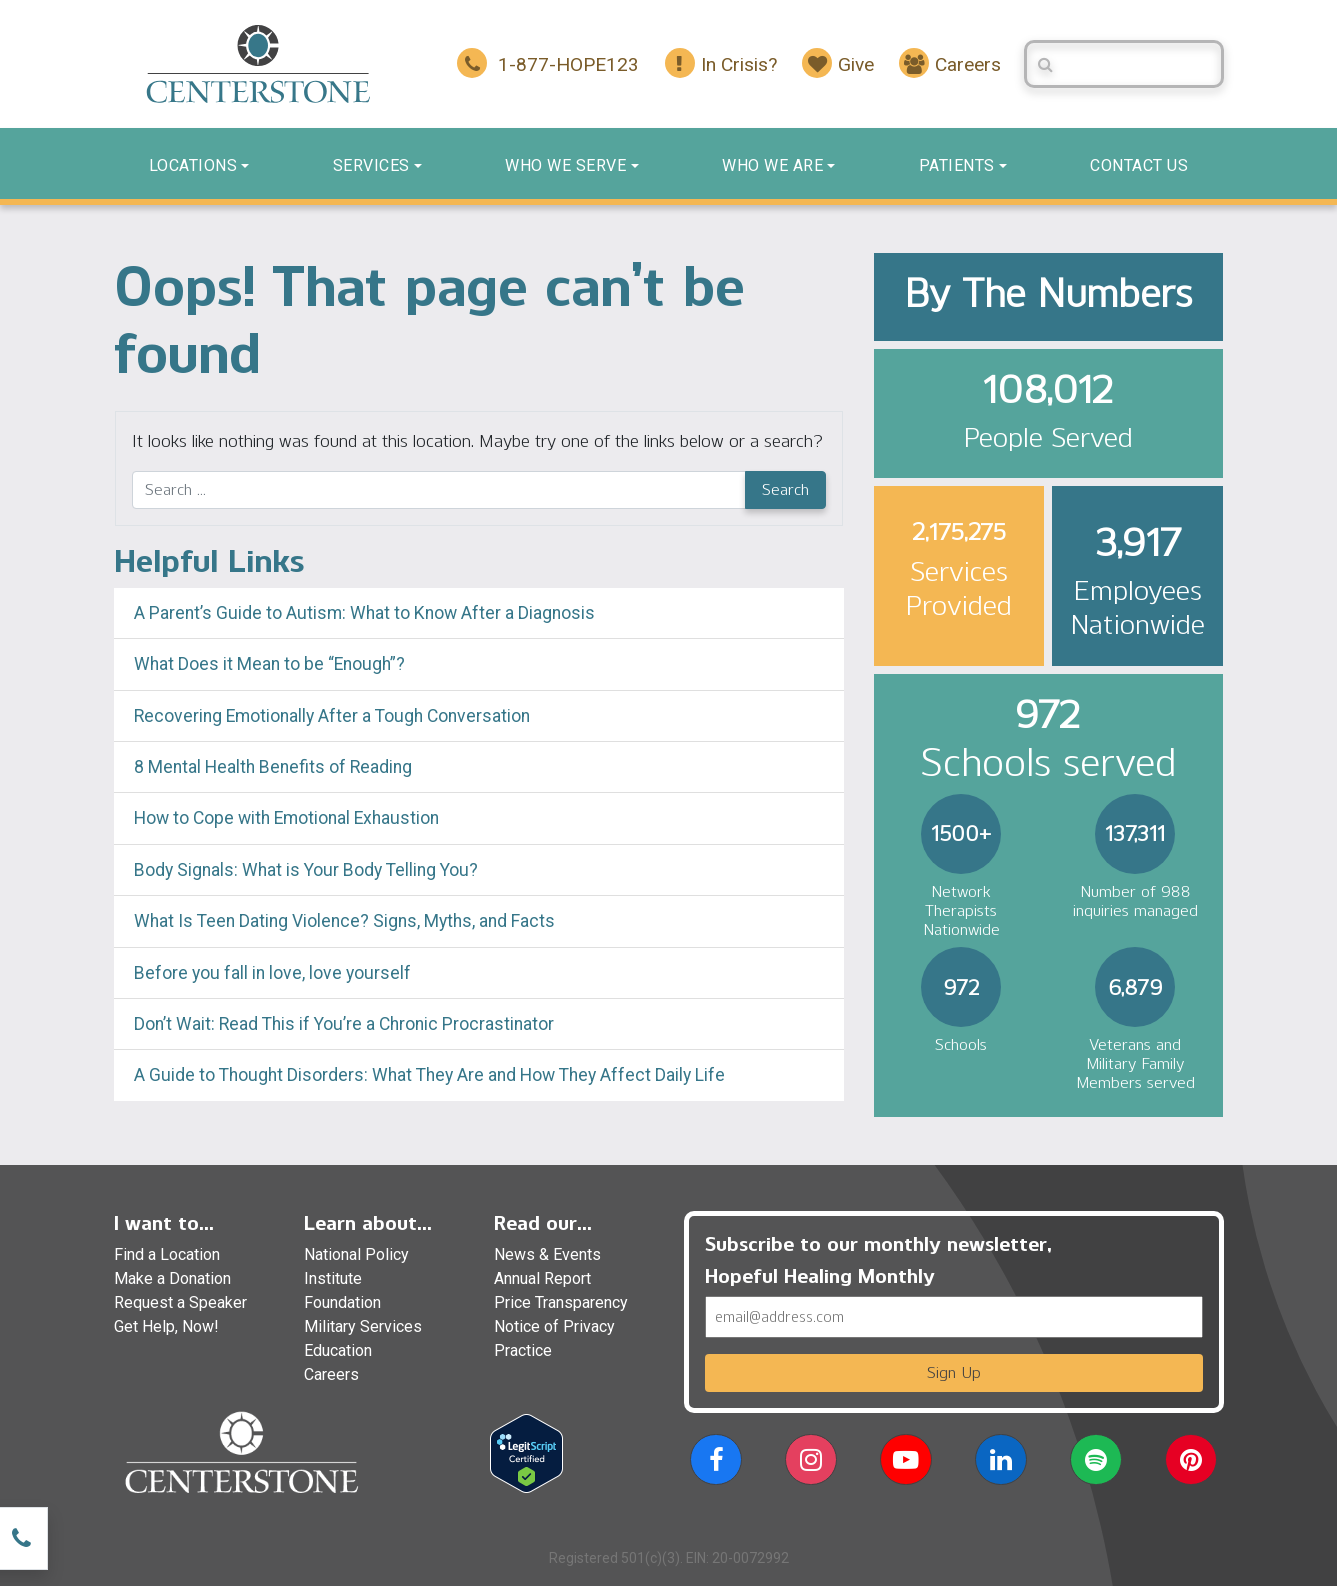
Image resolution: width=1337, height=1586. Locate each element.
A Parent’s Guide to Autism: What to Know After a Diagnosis (364, 613)
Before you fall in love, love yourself (272, 973)
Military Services (363, 1326)
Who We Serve (565, 165)
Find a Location (167, 1254)
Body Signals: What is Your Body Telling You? (306, 870)
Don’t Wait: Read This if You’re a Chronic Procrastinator (344, 1024)
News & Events (547, 1254)
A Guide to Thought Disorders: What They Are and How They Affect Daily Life (429, 1075)
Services (371, 165)
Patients (957, 165)
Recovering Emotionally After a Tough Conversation (332, 716)
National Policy (356, 1254)
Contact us (1139, 165)
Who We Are (772, 165)
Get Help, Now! (166, 1326)
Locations (193, 165)
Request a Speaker (180, 1302)
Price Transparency (561, 1302)
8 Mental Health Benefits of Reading (273, 767)
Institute (333, 1278)
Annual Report (542, 1278)
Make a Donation (172, 1278)
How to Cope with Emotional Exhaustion (286, 818)
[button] (715, 1463)
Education (338, 1350)
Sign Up (954, 1372)
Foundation (342, 1302)
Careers (331, 1374)
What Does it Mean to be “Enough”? (269, 664)
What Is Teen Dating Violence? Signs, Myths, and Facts (344, 921)
